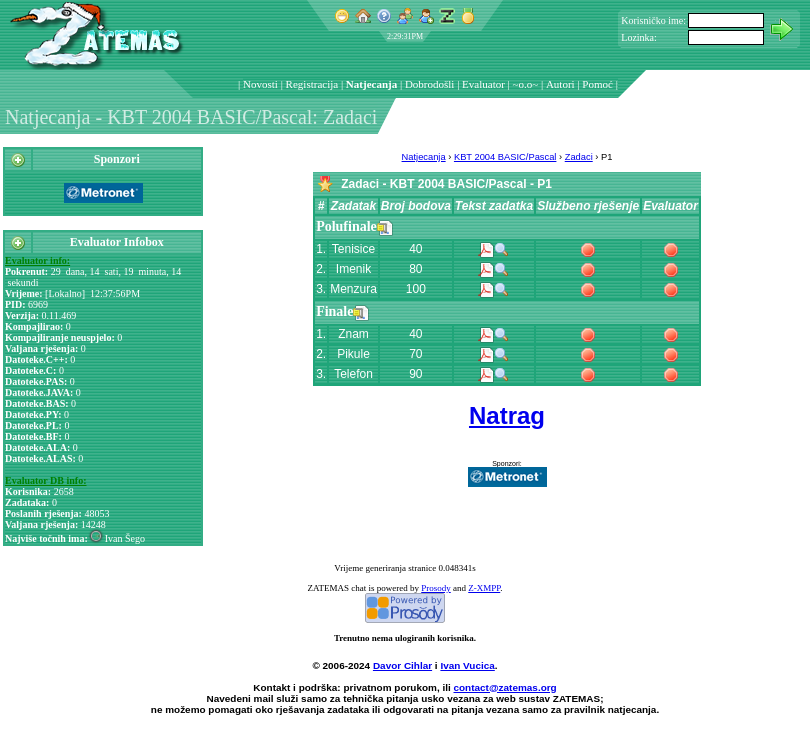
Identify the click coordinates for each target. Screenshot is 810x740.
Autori (560, 84)
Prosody (436, 588)
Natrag (507, 415)
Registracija (312, 84)
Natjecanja (371, 84)
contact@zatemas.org (505, 687)
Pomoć (597, 84)
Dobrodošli (430, 84)
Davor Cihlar (402, 665)
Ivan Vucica (467, 665)
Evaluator (483, 84)
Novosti (260, 84)
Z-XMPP (484, 588)
